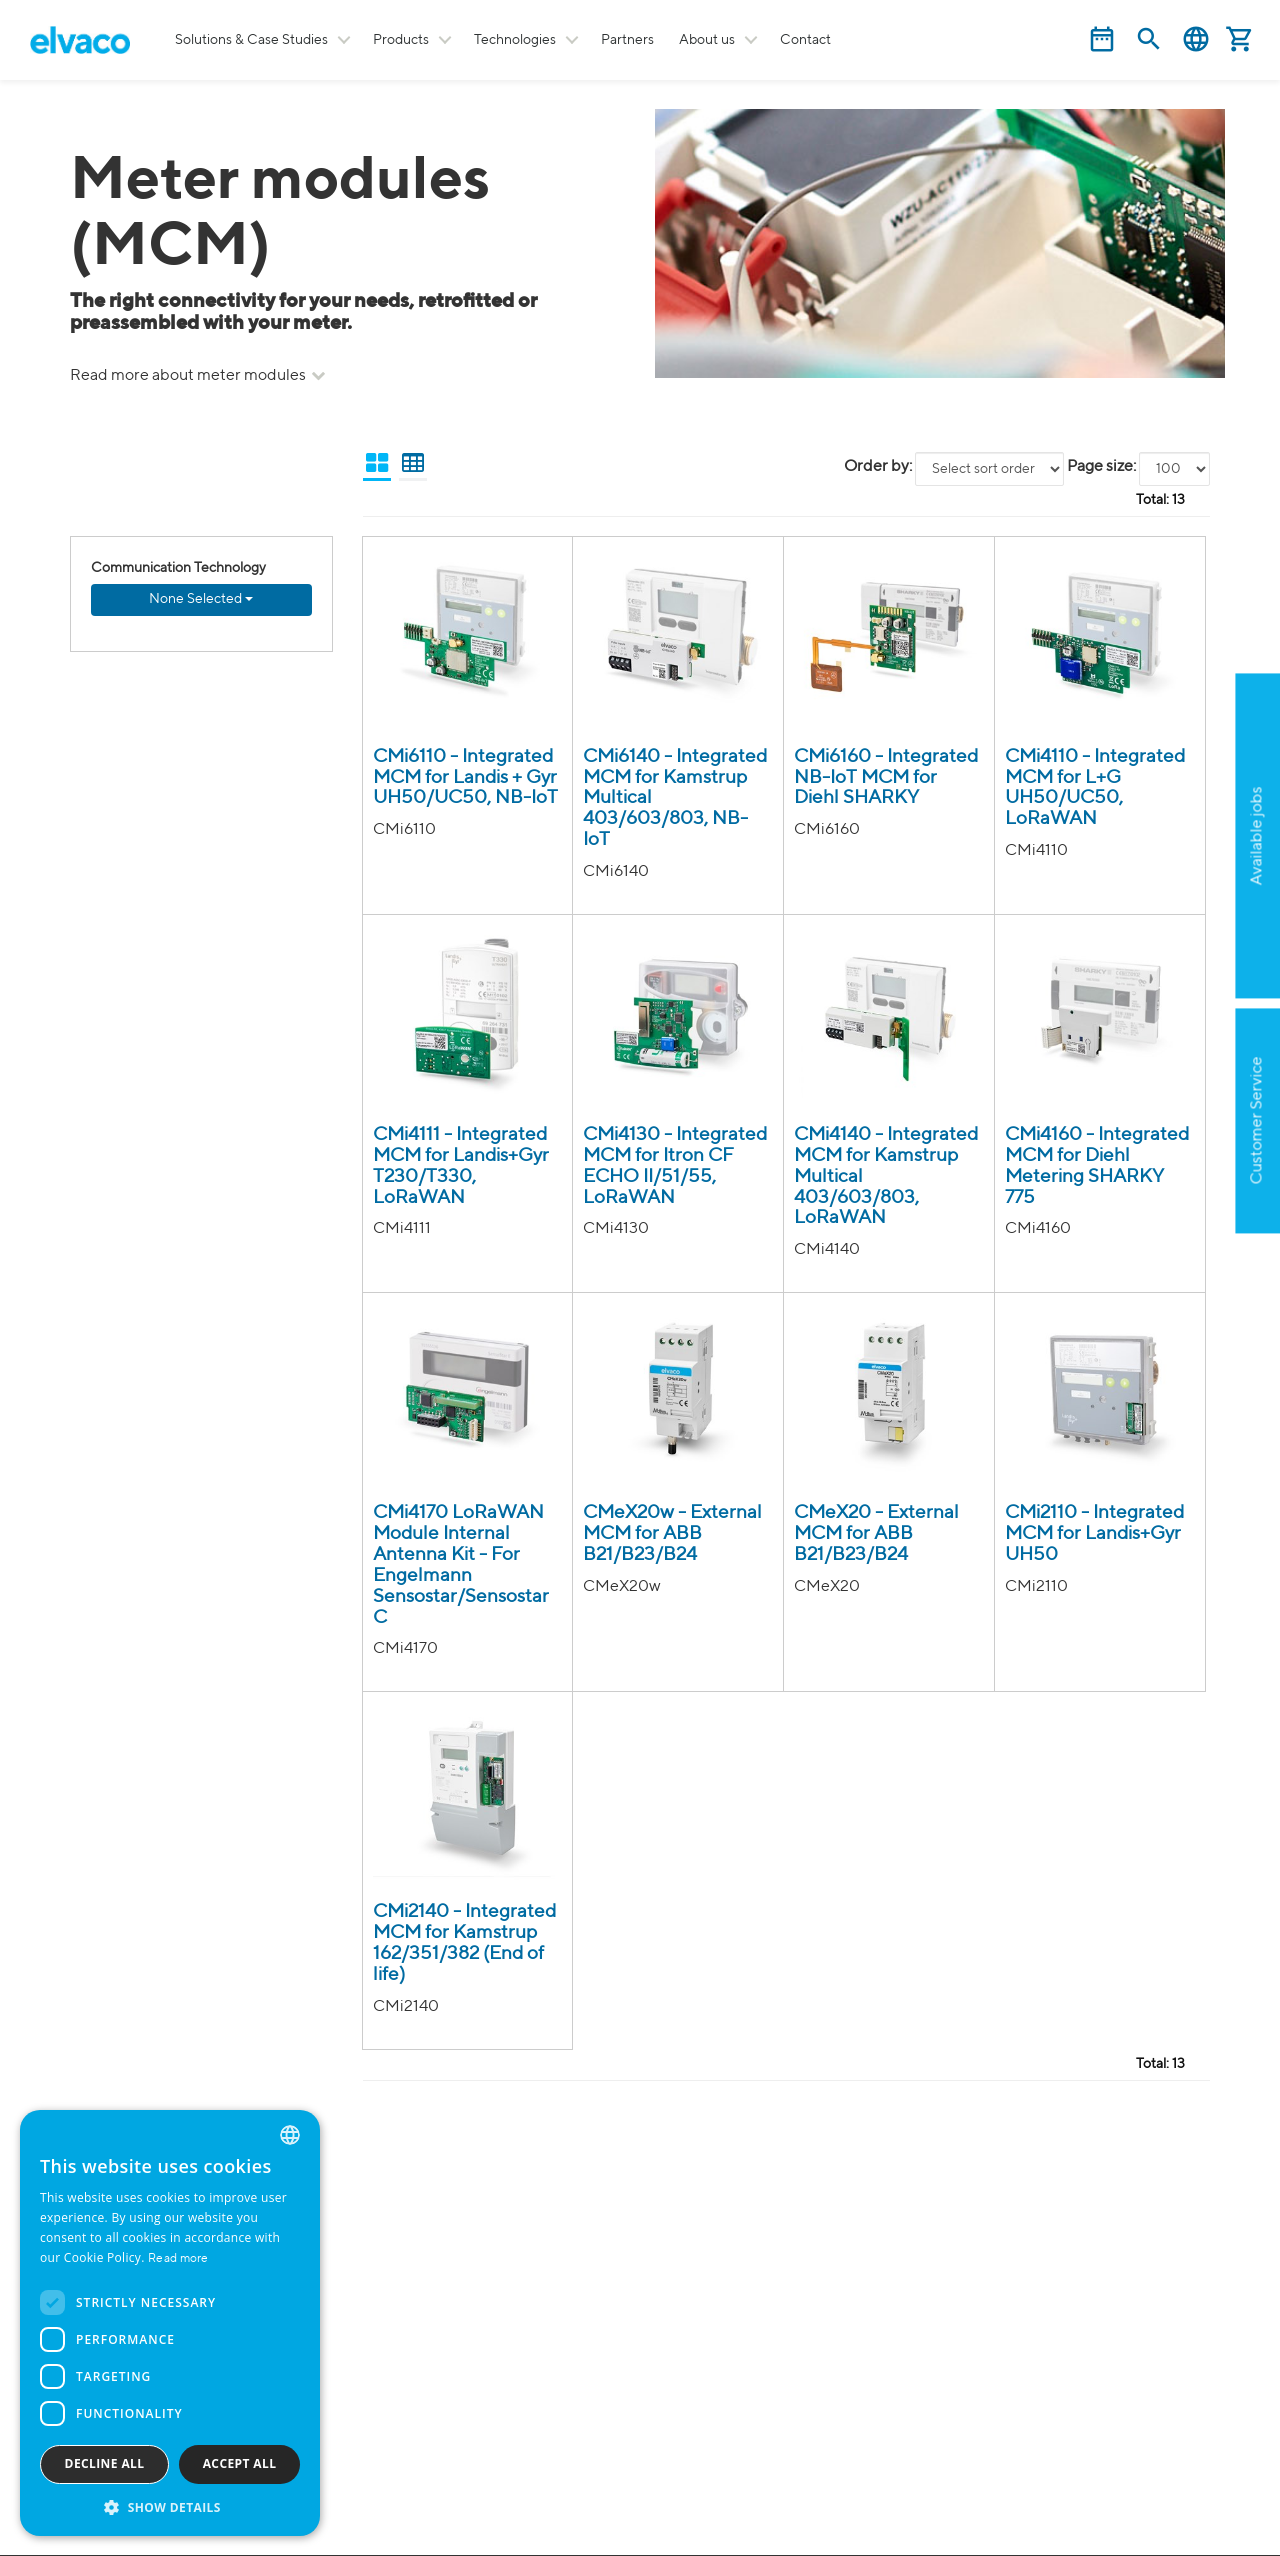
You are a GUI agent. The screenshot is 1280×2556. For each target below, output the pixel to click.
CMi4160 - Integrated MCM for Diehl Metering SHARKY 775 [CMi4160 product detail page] (1097, 1166)
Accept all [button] (240, 2463)
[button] (170, 2506)
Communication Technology (178, 568)
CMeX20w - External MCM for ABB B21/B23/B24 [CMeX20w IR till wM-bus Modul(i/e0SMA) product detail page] (672, 1533)
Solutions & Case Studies (251, 40)
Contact (805, 40)
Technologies (515, 40)
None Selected (201, 599)
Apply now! (1176, 933)
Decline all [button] (105, 2463)
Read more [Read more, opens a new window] (178, 2259)
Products (401, 40)
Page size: (1101, 467)
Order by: (878, 467)
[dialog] (170, 2323)
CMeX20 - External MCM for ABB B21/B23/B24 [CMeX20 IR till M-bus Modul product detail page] (876, 1533)
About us (707, 40)
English (1196, 39)
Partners (627, 40)
